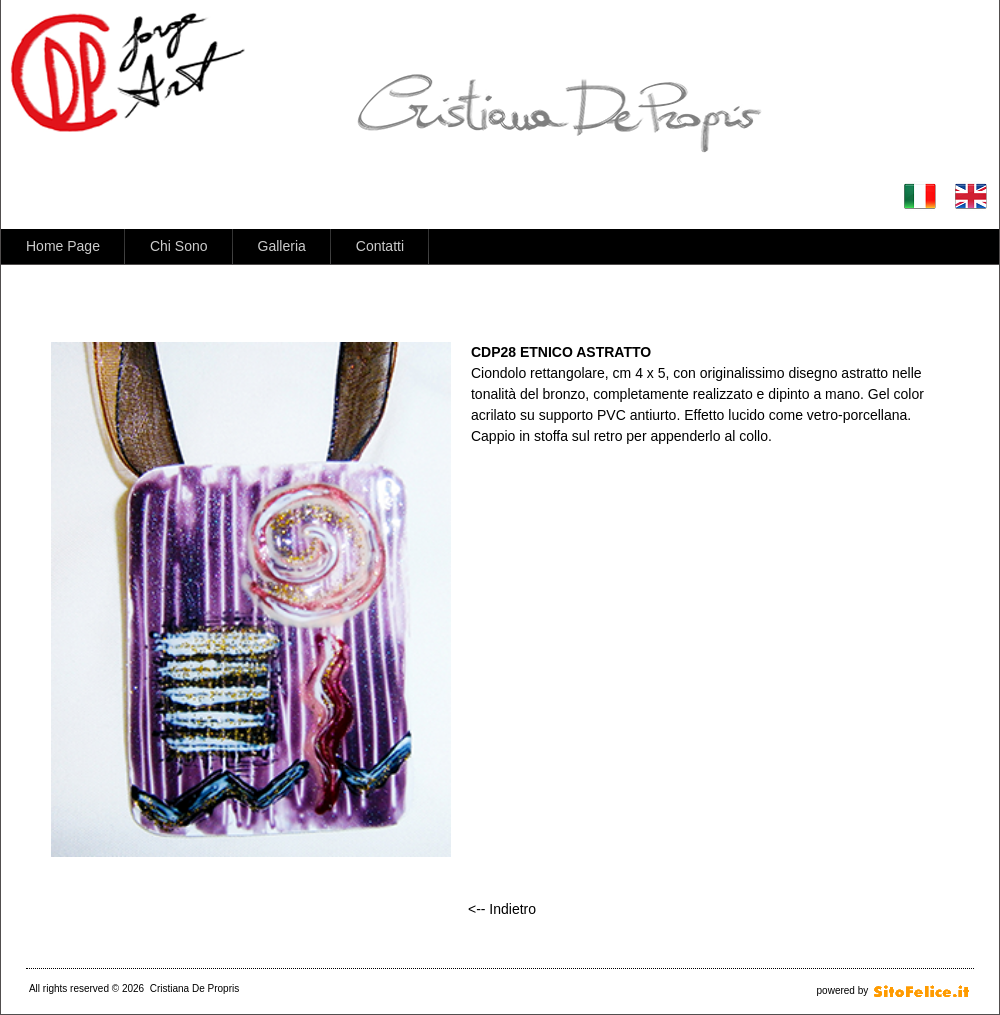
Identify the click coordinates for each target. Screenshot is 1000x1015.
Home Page (63, 246)
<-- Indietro (502, 909)
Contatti (380, 246)
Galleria (282, 246)
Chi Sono (179, 246)
